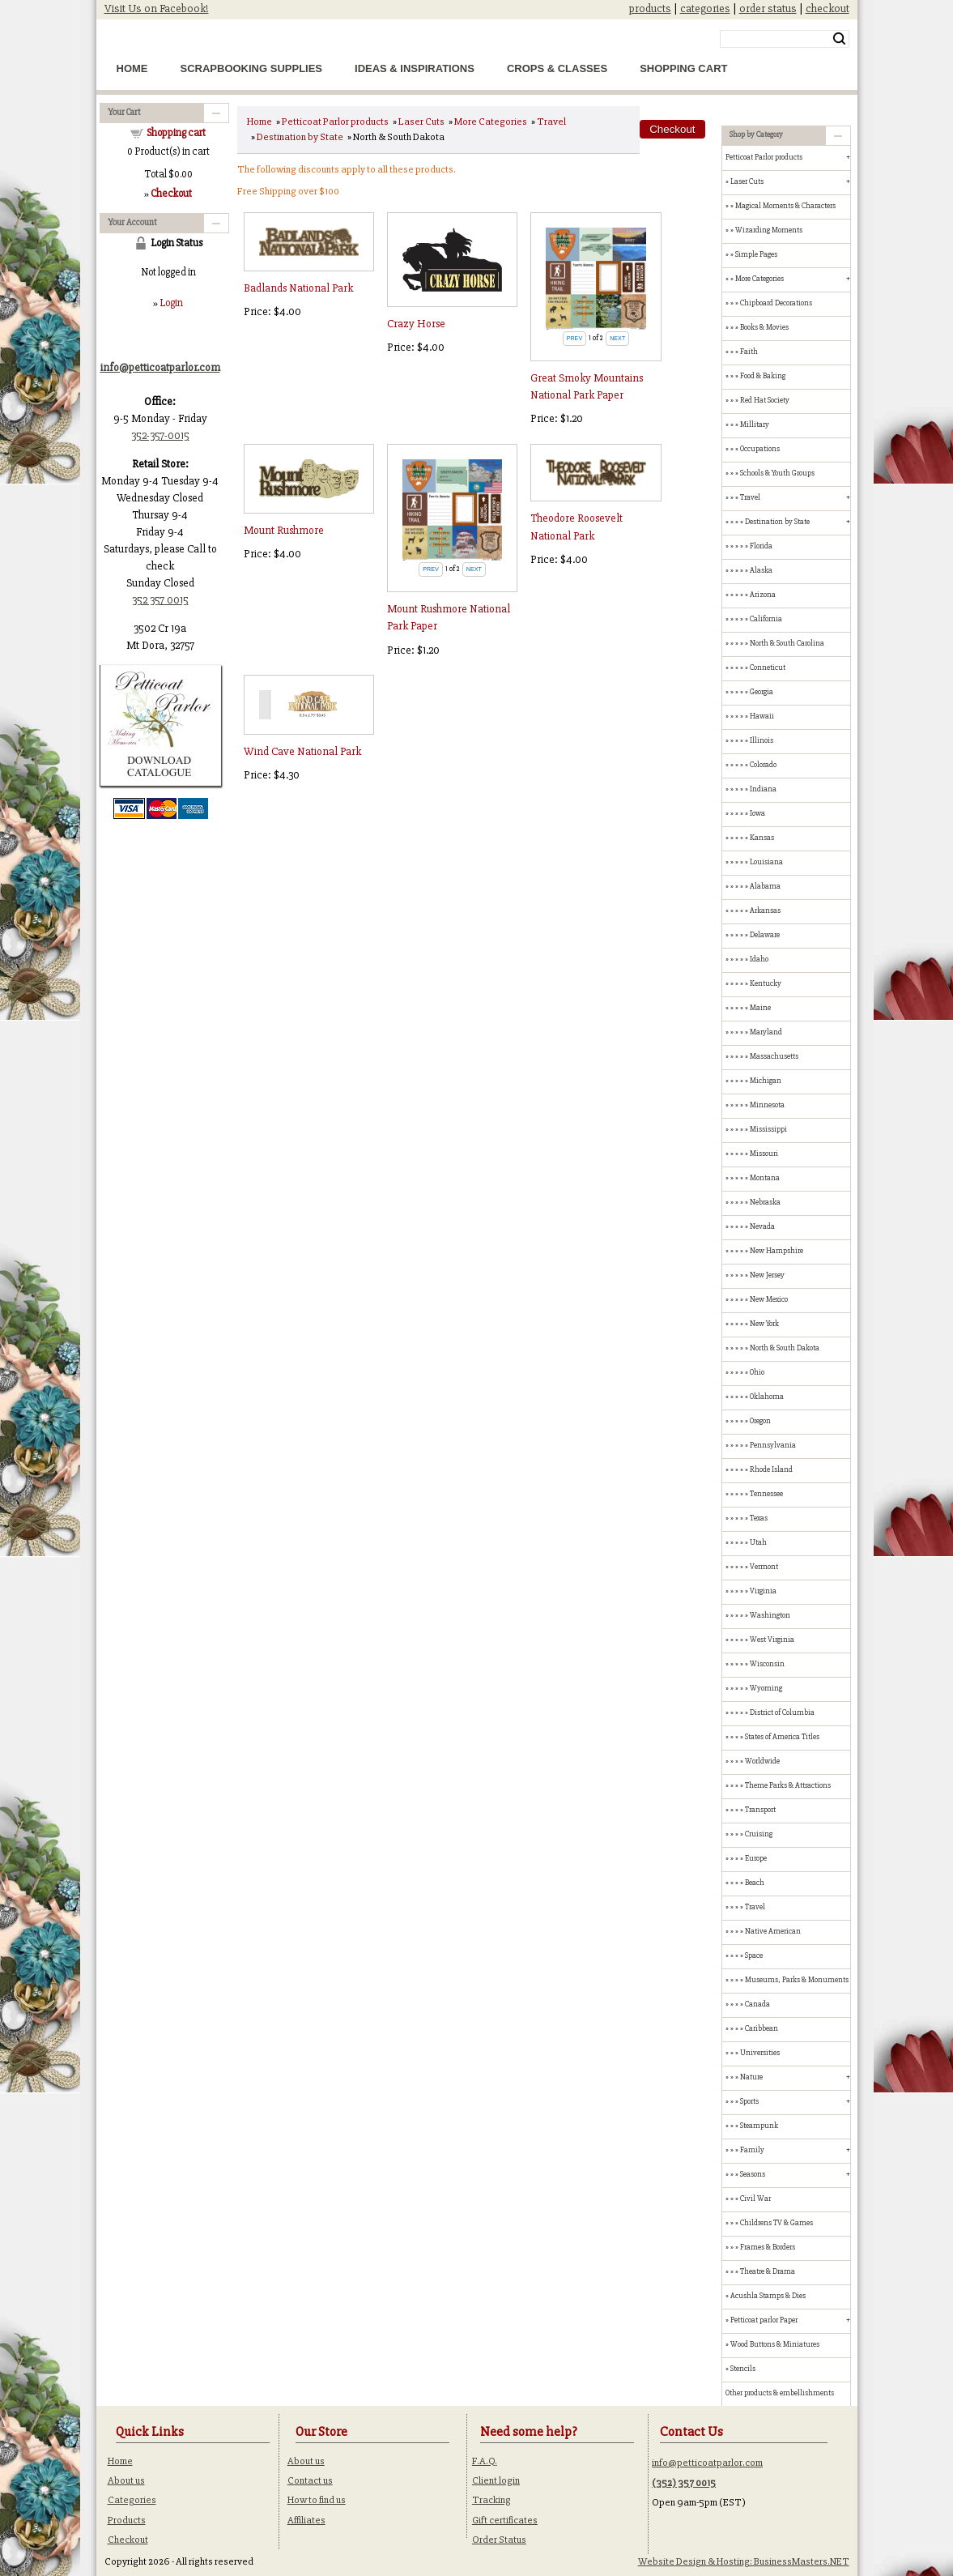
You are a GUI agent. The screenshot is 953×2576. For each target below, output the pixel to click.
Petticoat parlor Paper (764, 2320)
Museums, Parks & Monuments (797, 1980)
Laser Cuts (421, 121)
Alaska (761, 570)
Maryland (766, 1032)
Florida (761, 546)
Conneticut (767, 667)
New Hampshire (776, 1251)
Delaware (765, 935)
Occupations (760, 449)
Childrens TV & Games (776, 2223)
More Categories (490, 121)
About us (126, 2480)
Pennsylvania (773, 1445)
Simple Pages (756, 254)
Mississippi (768, 1129)
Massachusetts (774, 1056)
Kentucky (765, 983)
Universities (760, 2053)
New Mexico (769, 1299)
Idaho (759, 959)
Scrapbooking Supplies (252, 68)
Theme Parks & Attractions (788, 1785)
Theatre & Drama (767, 2271)
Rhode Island (771, 1469)
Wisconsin (767, 1664)
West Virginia (772, 1639)
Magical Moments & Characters (785, 206)
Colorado (763, 765)
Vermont (764, 1567)
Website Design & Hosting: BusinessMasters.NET (743, 2561)
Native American (773, 1931)
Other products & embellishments (779, 2393)
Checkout (128, 2539)
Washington (770, 1615)
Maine (760, 1008)
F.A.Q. (484, 2460)
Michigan (765, 1080)
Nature (751, 2077)
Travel (551, 121)
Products (127, 2520)
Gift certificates (505, 2520)
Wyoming (766, 1688)
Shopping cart (176, 132)
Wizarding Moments (768, 230)
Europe (756, 1858)
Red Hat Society (764, 400)
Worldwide (762, 1761)
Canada (757, 2004)
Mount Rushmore (284, 530)
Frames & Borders (767, 2247)
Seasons (752, 2174)
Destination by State (300, 136)
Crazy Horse (416, 324)
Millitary (754, 424)
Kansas (762, 837)
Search (839, 39)
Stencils (742, 2368)
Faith (749, 351)
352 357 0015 (160, 600)
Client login (496, 2480)
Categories (132, 2499)
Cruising (758, 1834)
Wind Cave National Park (302, 751)
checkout (827, 8)
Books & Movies (764, 327)
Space (754, 1955)
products (650, 8)
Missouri (764, 1153)
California (766, 619)
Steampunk (759, 2125)
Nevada (762, 1226)
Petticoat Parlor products (335, 121)
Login (171, 302)
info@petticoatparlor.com (707, 2462)
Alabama (765, 886)
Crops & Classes (557, 68)
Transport (760, 1810)
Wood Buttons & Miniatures (774, 2344)
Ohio (757, 1372)
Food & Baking (762, 376)
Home (132, 68)
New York (764, 1324)
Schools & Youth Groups (777, 473)
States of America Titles (782, 1737)
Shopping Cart (683, 68)
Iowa (757, 813)
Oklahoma (767, 1396)
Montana (765, 1178)
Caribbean (761, 2028)
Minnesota (767, 1105)
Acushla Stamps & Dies (768, 2296)
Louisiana (766, 862)
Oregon (760, 1421)
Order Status (499, 2539)
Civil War (755, 2198)
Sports (749, 2101)
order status (768, 8)
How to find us (316, 2499)
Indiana (763, 789)
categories (705, 8)
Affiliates (306, 2520)
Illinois (761, 740)
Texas (759, 1518)
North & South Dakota (784, 1348)
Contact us (310, 2480)
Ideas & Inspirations (414, 68)
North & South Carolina (787, 643)
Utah (758, 1542)
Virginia (763, 1591)
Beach (754, 1882)
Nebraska (765, 1202)
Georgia (761, 692)
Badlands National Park (298, 288)
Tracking (491, 2499)
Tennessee (766, 1494)
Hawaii (762, 716)
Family (752, 2150)
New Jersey (767, 1275)
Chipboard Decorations (776, 303)
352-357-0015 (160, 435)
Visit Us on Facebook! (156, 8)
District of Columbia (782, 1712)
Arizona (763, 594)
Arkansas (765, 910)
